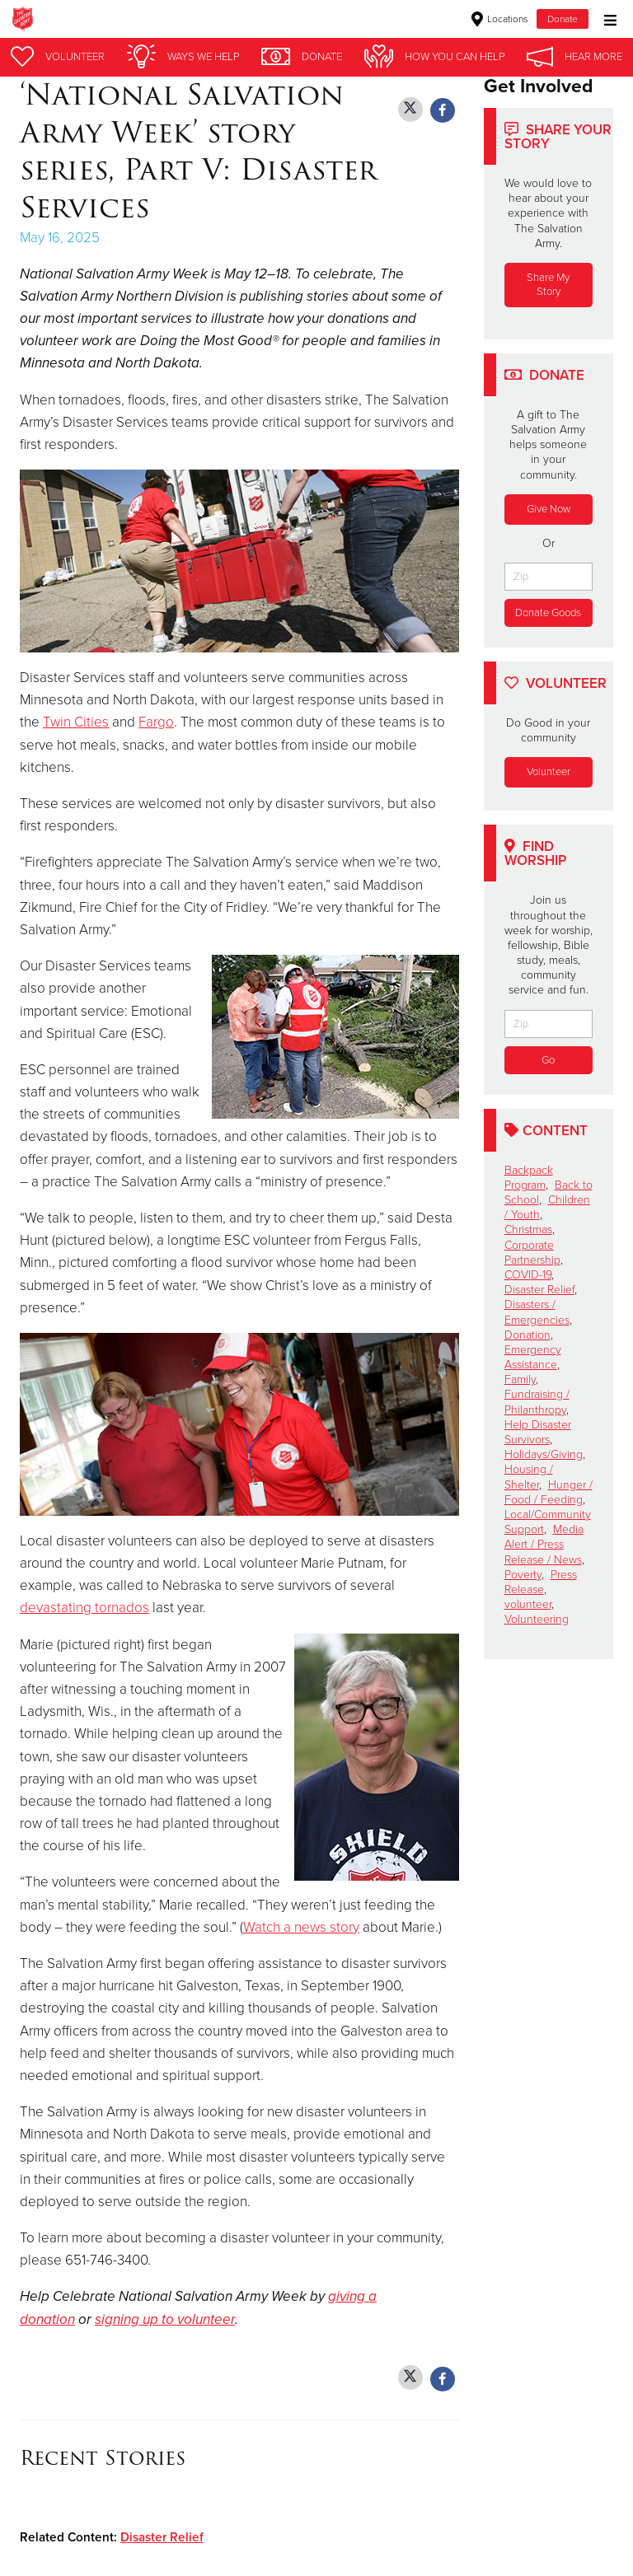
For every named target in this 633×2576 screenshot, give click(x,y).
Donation (527, 1335)
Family (520, 1379)
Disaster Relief (162, 2537)
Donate (562, 19)
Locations (499, 19)
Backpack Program (528, 1177)
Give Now (548, 509)
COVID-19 (527, 1275)
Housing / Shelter (528, 1476)
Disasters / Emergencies (537, 1311)
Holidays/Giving (543, 1454)
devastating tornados (84, 1607)
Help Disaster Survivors (537, 1432)
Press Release (540, 1582)
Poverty (523, 1575)
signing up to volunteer (165, 2319)
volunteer (527, 1604)
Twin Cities (76, 722)
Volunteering (536, 1619)
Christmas (528, 1230)
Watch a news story (301, 1927)
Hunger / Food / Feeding (548, 1492)
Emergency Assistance (532, 1357)
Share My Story (548, 284)
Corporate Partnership (532, 1252)
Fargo (156, 722)
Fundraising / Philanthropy (537, 1401)
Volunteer (548, 771)
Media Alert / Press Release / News (544, 1544)
